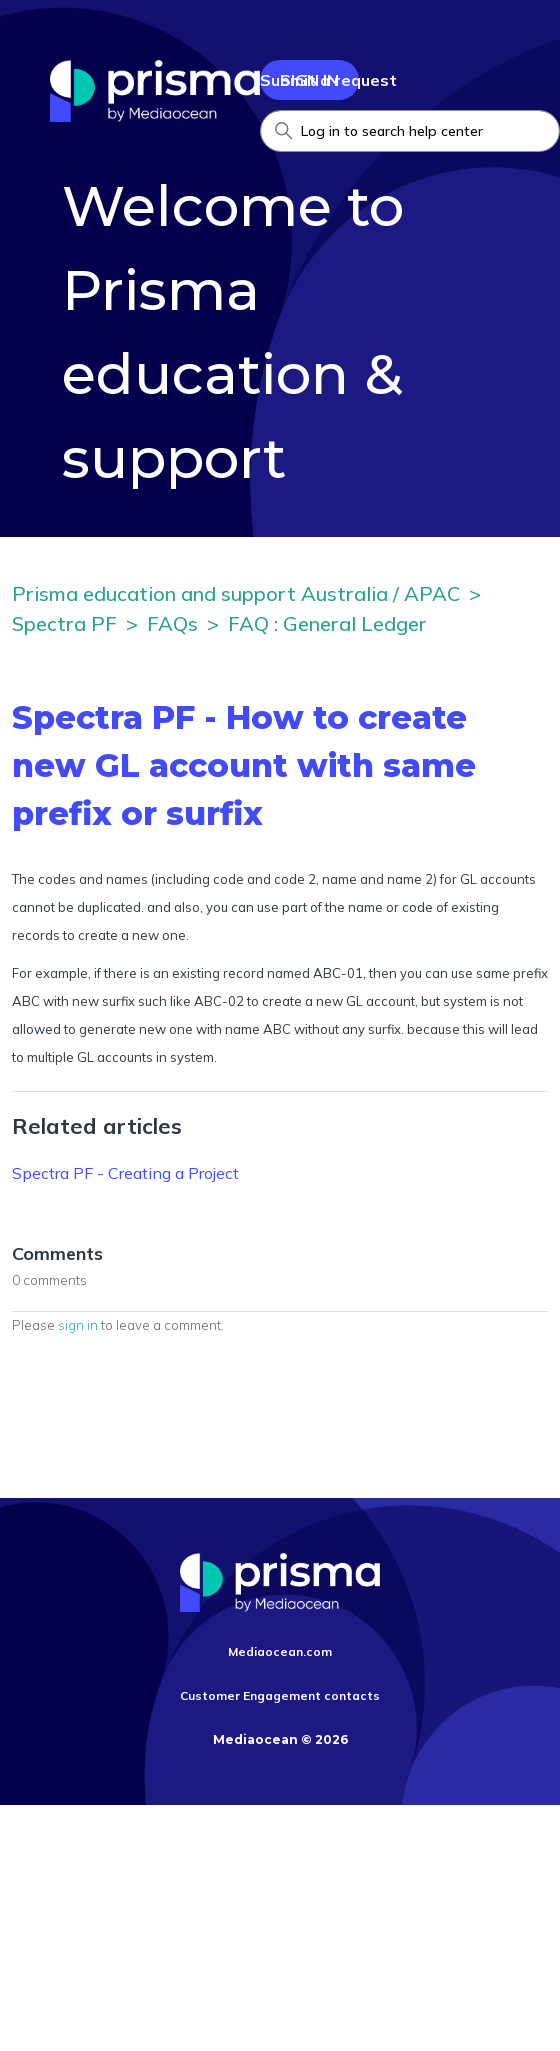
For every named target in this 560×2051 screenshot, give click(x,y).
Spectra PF (64, 623)
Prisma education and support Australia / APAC (236, 593)
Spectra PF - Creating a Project (125, 1173)
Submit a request (328, 80)
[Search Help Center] (410, 131)
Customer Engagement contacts (280, 1695)
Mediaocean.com (280, 1651)
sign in (78, 1325)
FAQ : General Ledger (327, 623)
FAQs (172, 623)
